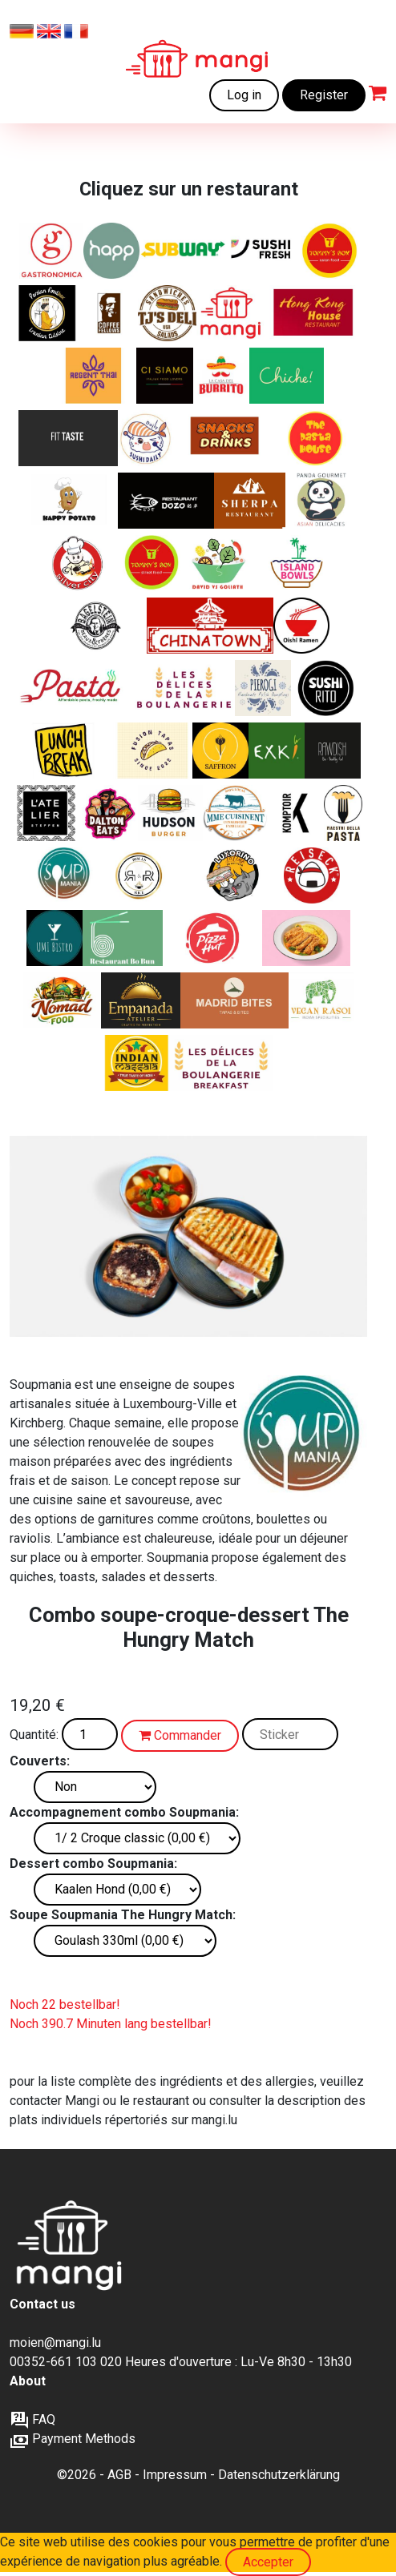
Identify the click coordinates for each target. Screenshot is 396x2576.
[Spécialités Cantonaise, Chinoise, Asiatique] (315, 313)
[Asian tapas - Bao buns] (152, 750)
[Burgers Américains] (171, 813)
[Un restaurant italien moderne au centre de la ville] (164, 376)
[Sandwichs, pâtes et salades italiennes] (51, 251)
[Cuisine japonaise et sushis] (146, 438)
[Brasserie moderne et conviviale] (296, 813)
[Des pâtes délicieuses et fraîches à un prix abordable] (75, 688)
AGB (119, 2474)
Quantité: (34, 1734)
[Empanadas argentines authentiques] (140, 1000)
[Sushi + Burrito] (326, 688)
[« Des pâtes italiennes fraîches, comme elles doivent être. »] (343, 813)
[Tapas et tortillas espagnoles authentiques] (234, 1000)
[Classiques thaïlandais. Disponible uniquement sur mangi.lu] (94, 376)
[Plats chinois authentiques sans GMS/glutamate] (166, 501)
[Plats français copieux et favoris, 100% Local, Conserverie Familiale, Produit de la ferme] (235, 813)
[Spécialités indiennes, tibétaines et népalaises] (249, 501)
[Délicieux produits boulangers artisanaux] (185, 688)
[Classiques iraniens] (47, 313)
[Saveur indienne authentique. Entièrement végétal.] (321, 1000)
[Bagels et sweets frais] (110, 313)
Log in (244, 95)
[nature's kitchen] (277, 750)
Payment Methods (72, 2438)
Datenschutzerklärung (279, 2474)
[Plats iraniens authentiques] (220, 750)
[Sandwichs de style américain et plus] (110, 813)
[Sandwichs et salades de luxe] (167, 313)
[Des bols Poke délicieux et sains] (297, 563)
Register (324, 95)
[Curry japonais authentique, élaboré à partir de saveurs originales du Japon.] (306, 938)
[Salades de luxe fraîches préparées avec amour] (220, 563)
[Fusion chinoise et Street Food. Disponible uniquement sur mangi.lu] (151, 563)
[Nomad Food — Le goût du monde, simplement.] (62, 1000)
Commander (180, 1735)
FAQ (32, 2419)
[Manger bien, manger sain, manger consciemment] (47, 813)
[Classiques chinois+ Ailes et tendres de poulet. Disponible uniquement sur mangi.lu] (329, 251)
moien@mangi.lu (55, 2342)
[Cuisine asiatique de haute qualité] (321, 501)
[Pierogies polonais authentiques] (263, 688)
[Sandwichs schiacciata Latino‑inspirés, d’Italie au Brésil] (234, 875)
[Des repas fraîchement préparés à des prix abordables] (230, 313)
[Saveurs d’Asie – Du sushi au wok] (54, 938)
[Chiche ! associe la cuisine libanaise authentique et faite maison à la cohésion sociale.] (286, 376)
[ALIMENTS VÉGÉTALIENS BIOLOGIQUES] (333, 750)
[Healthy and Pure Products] (111, 251)
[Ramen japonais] (301, 626)
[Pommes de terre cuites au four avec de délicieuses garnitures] (68, 501)
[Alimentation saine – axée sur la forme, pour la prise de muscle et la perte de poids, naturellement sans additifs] (68, 438)
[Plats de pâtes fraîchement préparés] (316, 438)
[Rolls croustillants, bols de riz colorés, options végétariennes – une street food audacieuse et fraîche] (138, 875)
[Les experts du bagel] (97, 626)
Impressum (175, 2474)
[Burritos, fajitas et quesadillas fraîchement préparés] (221, 376)
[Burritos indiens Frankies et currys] (137, 1063)
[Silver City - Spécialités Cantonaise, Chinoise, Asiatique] (82, 563)
